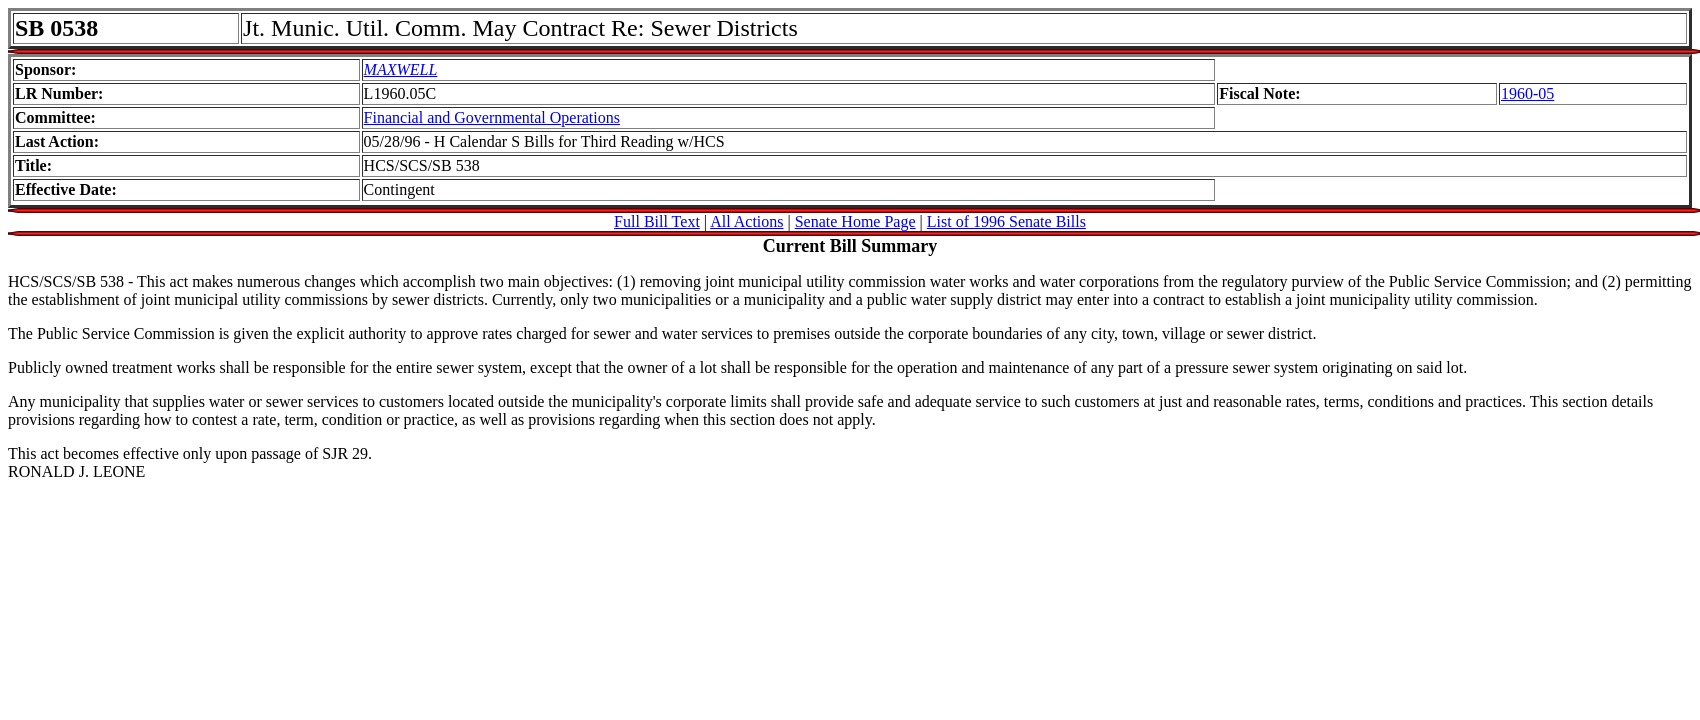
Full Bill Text (657, 221)
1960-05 (1527, 93)
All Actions (746, 221)
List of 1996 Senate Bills (1006, 221)
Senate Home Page (855, 221)
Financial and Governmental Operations (492, 117)
